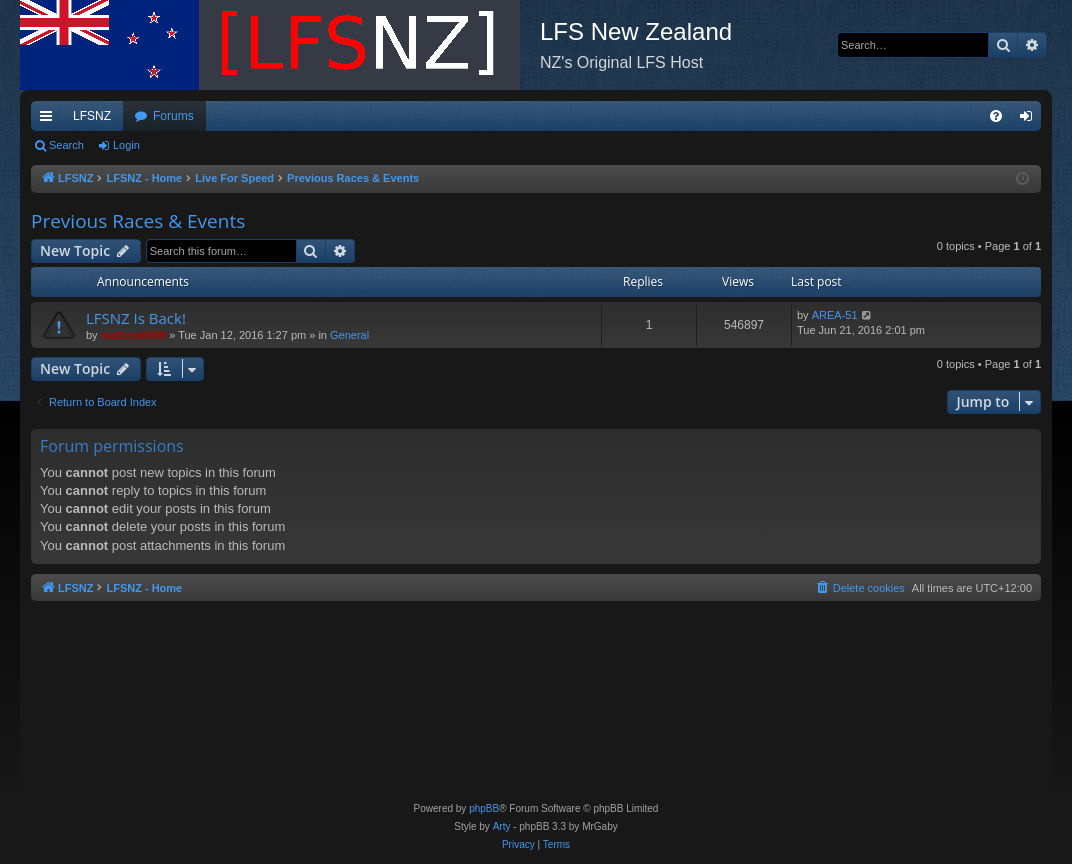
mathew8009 (133, 335)
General (349, 335)
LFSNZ (92, 116)
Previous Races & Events (138, 221)
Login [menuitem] (1030, 120)
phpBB (484, 808)
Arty (502, 826)
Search (66, 145)
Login (126, 145)
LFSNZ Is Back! (136, 318)
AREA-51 (835, 315)
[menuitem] (996, 116)
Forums (173, 116)
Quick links (50, 120)
